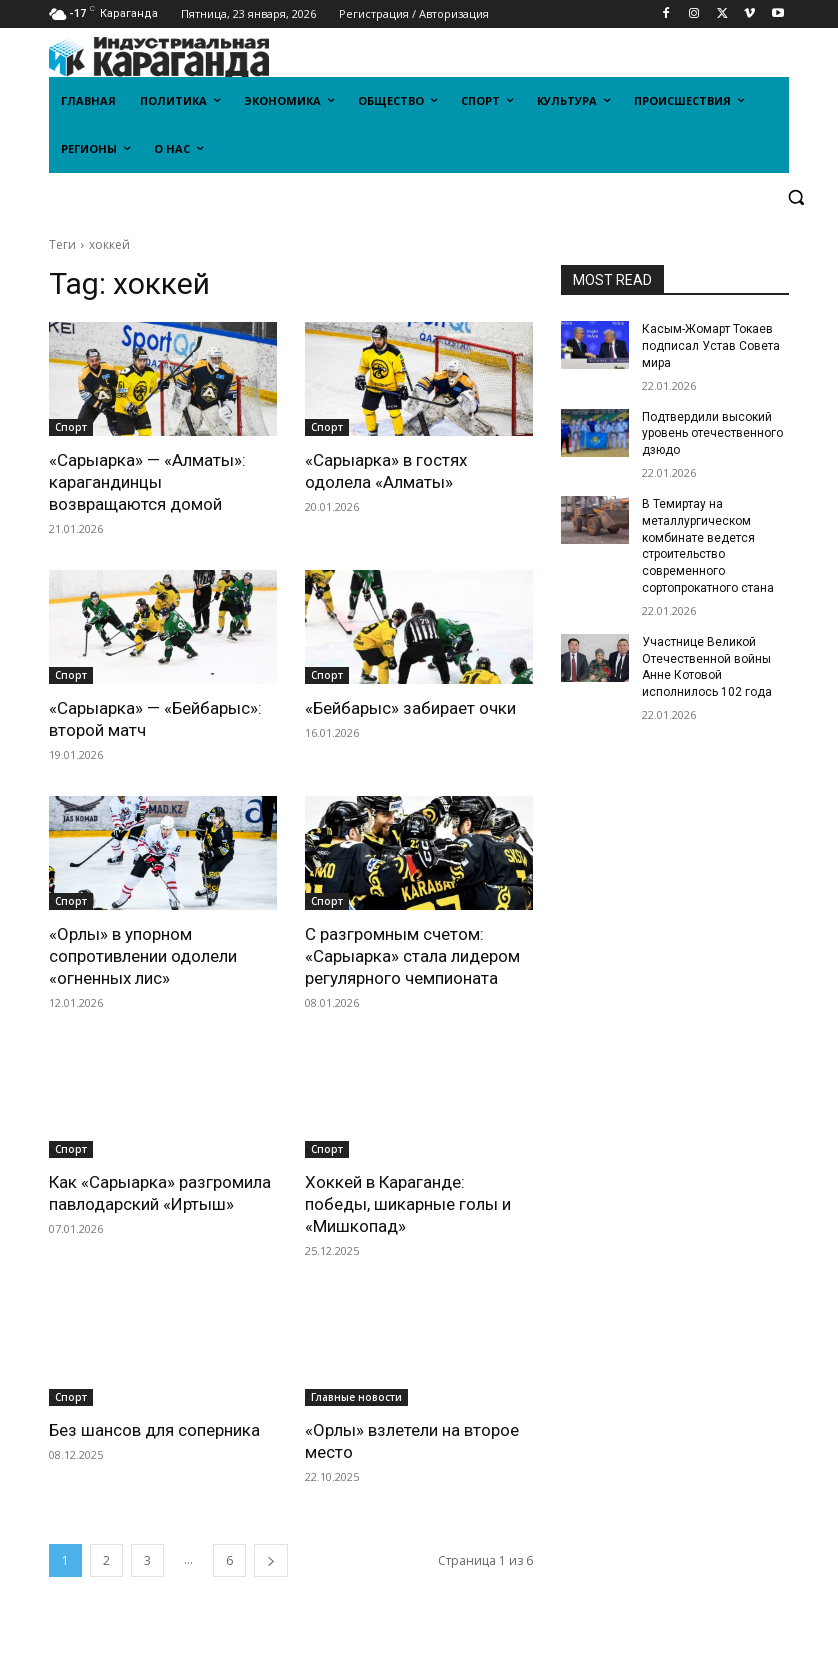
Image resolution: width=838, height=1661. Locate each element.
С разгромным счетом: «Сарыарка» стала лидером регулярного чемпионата (412, 956)
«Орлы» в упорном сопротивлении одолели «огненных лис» (143, 956)
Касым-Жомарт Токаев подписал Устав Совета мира (711, 346)
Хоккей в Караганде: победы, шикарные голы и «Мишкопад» (408, 1204)
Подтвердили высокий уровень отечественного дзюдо (712, 434)
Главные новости (356, 1397)
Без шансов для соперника (154, 1430)
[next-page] (271, 1560)
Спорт (71, 427)
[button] (795, 197)
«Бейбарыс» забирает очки (410, 708)
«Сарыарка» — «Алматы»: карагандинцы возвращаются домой (147, 482)
